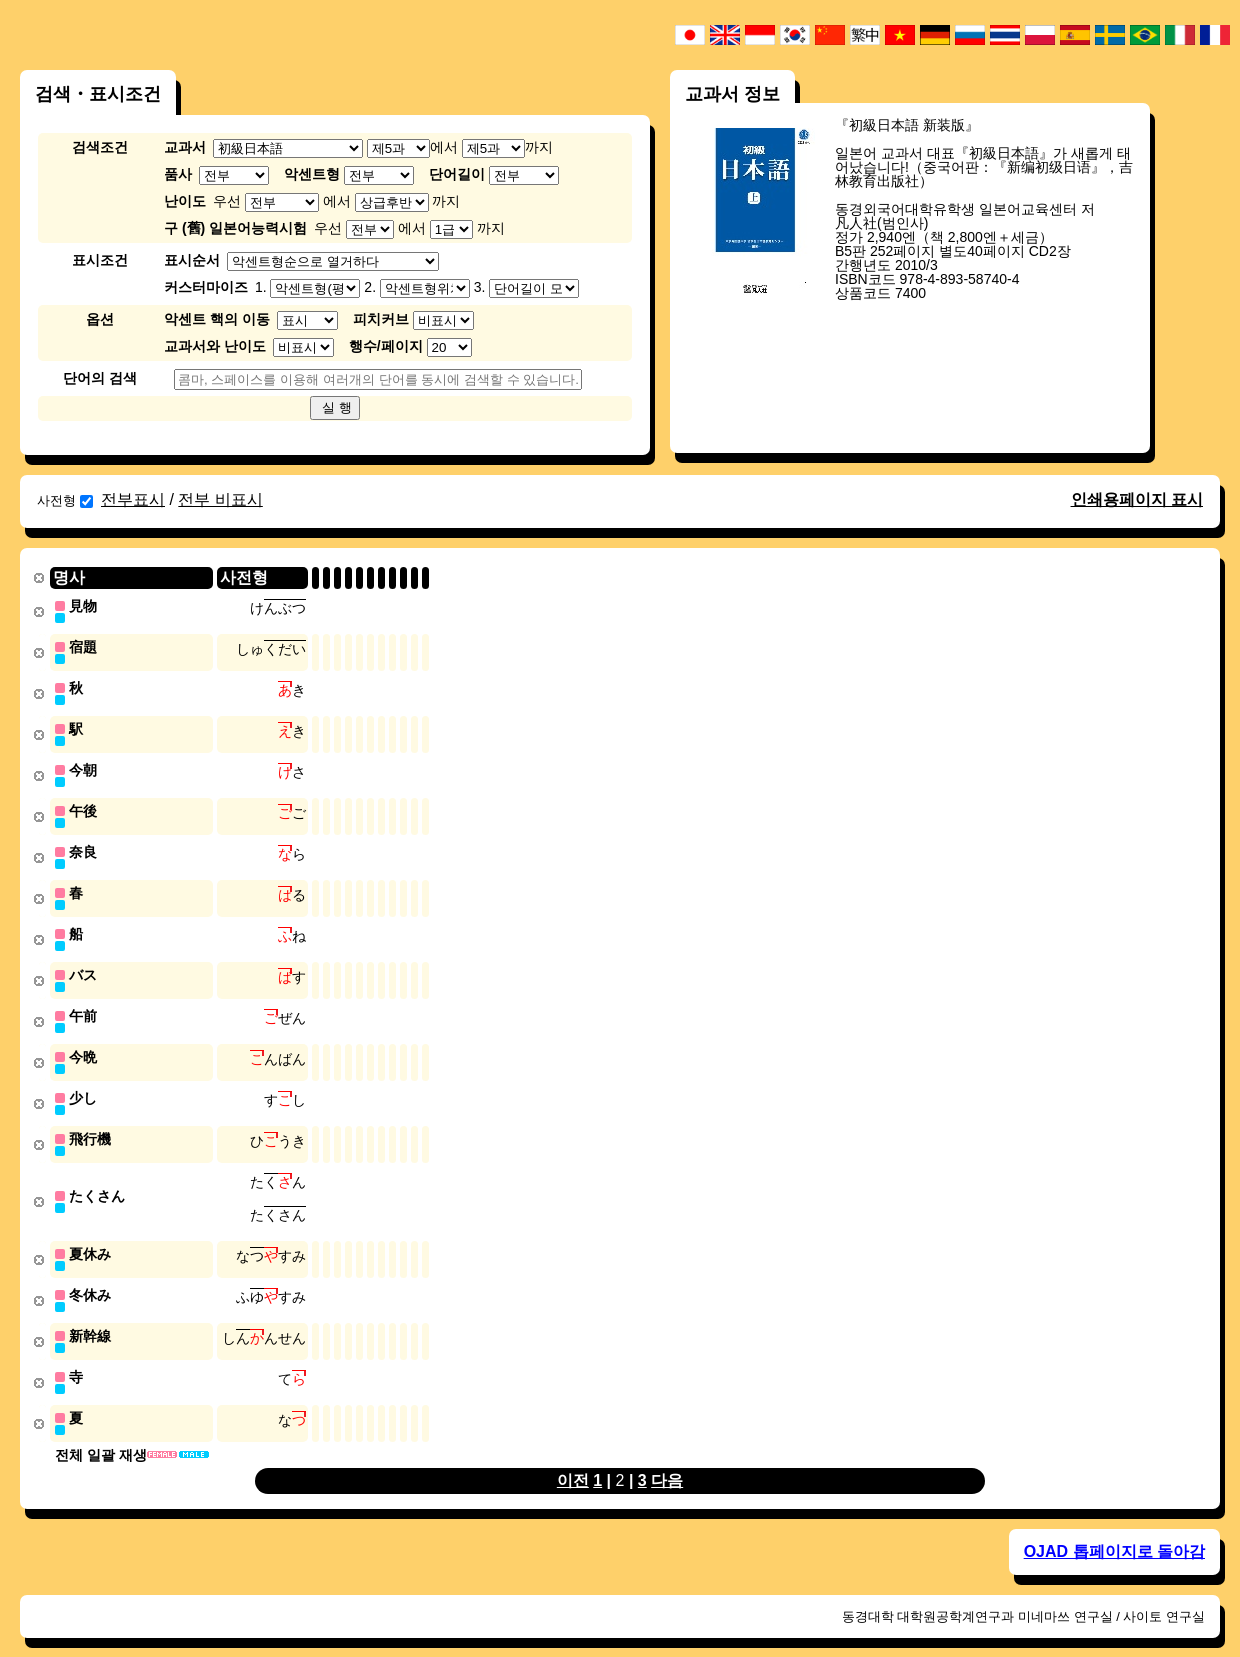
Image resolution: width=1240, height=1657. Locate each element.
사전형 (65, 500)
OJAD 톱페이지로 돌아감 (1114, 1530)
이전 (573, 1459)
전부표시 (133, 499)
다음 (667, 1459)
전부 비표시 (220, 499)
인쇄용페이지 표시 (1137, 499)
